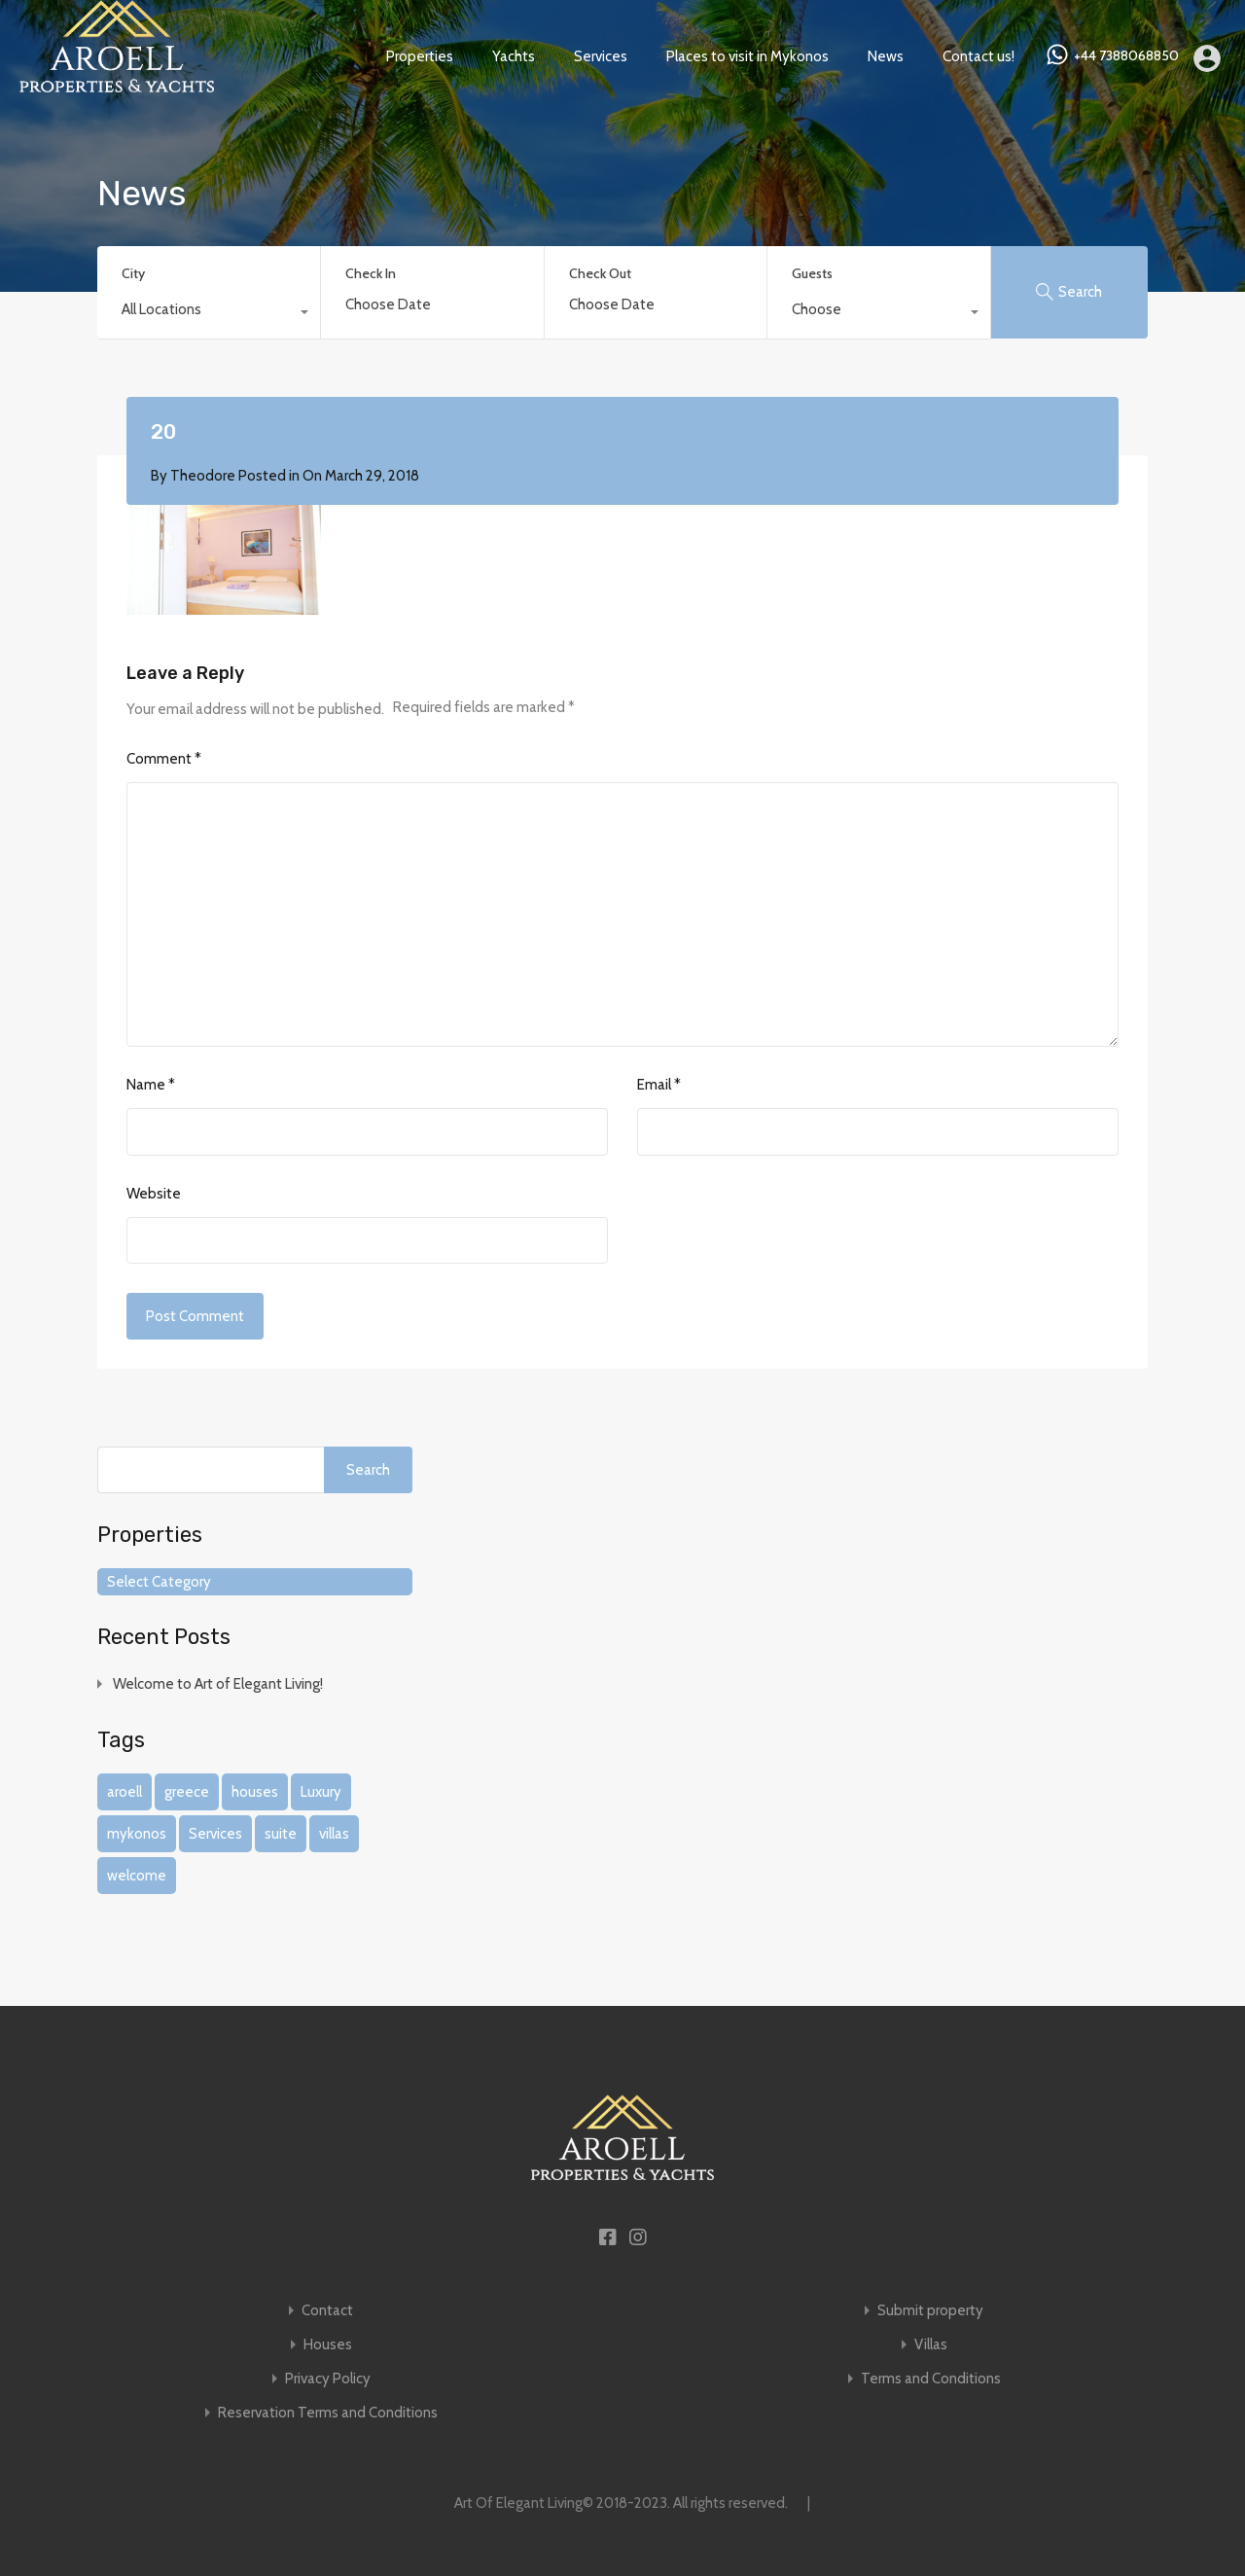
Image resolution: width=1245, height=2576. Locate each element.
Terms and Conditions (931, 2379)
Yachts (513, 56)
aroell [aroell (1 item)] (124, 1792)
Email (659, 1084)
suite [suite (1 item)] (281, 1834)
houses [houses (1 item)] (254, 1792)
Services (600, 56)
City (133, 273)
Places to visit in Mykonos (747, 56)
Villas (930, 2345)
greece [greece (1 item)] (186, 1792)
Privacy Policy (328, 2379)
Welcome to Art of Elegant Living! (218, 1684)
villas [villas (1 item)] (334, 1834)
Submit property (930, 2311)
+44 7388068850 (1126, 56)
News (886, 56)
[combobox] (208, 314)
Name (150, 1084)
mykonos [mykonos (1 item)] (136, 1834)
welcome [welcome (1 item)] (136, 1875)
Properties (419, 56)
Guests (812, 273)
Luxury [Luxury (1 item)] (321, 1792)
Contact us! (978, 56)
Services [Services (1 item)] (215, 1834)
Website (153, 1193)
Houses (327, 2345)
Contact (327, 2311)
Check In (370, 274)
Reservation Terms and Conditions (328, 2413)
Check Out (600, 274)
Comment (163, 759)
